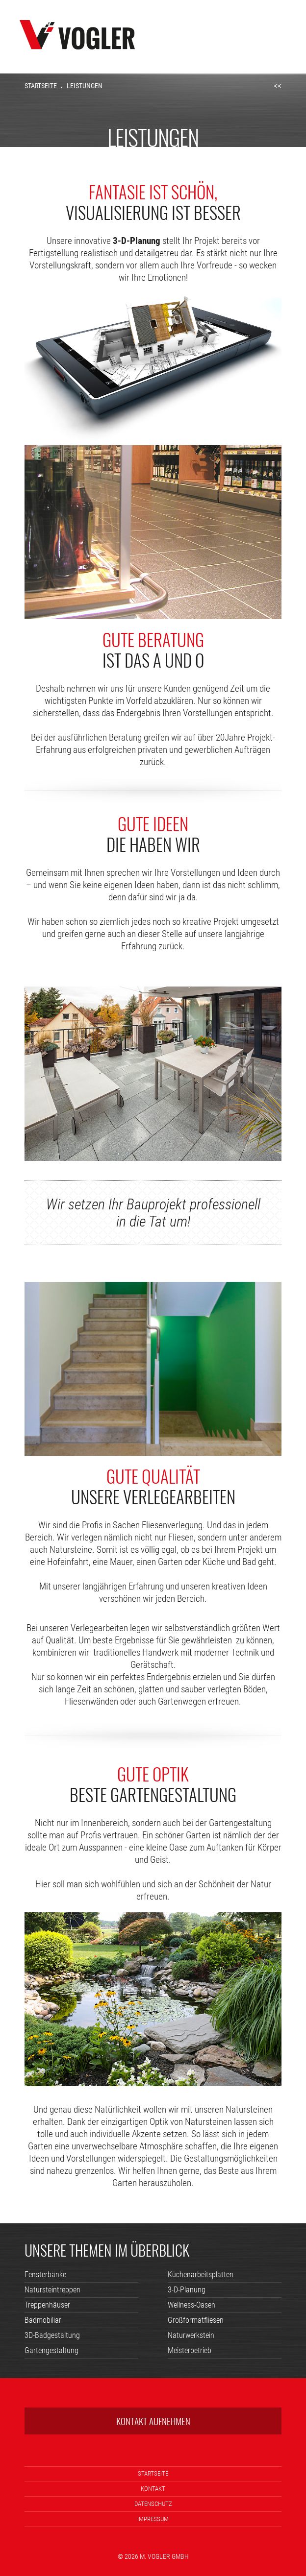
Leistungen (84, 86)
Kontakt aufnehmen (153, 2421)
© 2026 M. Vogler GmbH (153, 2556)
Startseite (41, 86)
